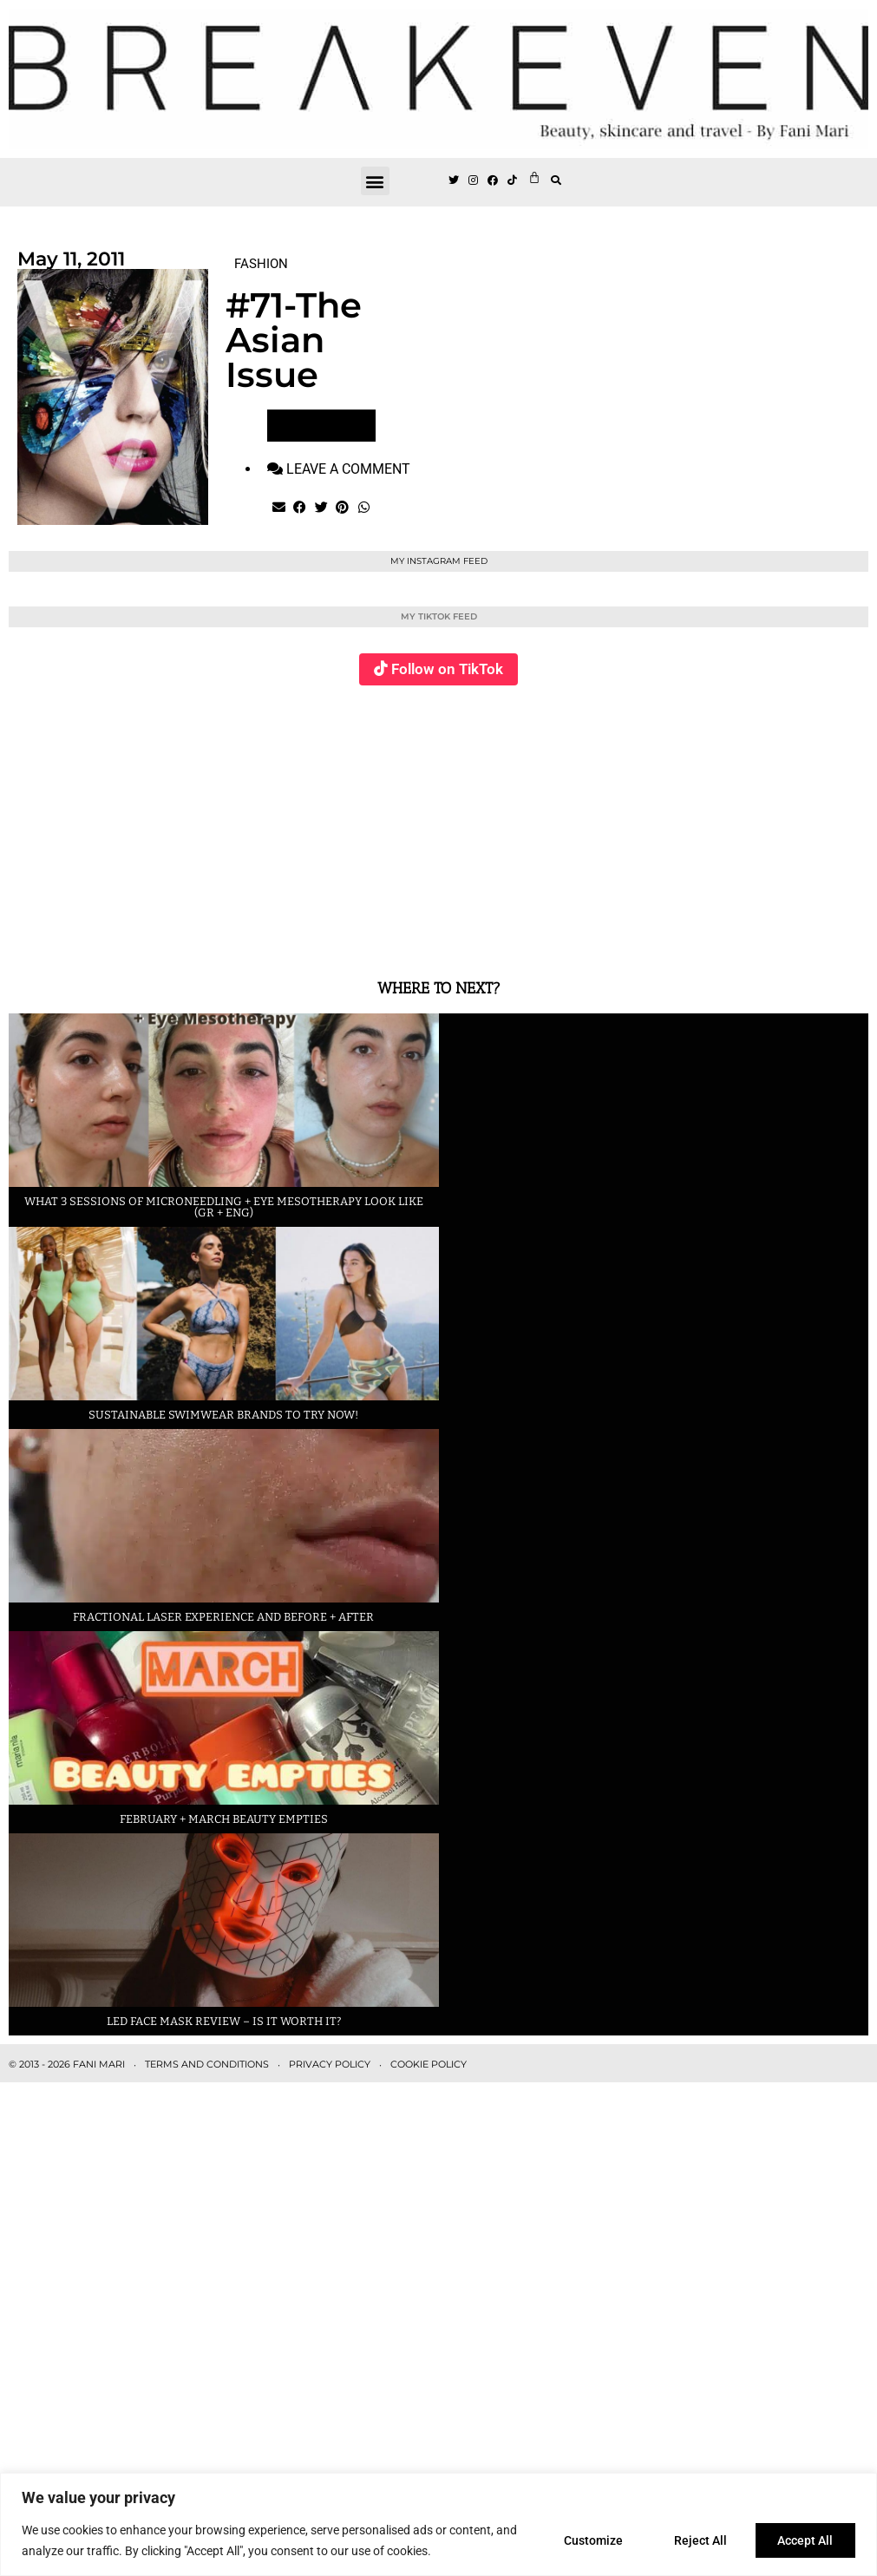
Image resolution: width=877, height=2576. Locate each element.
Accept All (804, 2540)
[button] (375, 181)
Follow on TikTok (447, 669)
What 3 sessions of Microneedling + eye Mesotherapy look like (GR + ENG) (223, 1207)
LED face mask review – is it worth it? (224, 2021)
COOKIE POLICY (428, 2064)
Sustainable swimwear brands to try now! (223, 1414)
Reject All (696, 2540)
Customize (586, 2540)
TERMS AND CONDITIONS (207, 2064)
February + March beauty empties (224, 1818)
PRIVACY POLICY (329, 2064)
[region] (438, 2524)
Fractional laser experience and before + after (223, 1616)
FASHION (261, 264)
